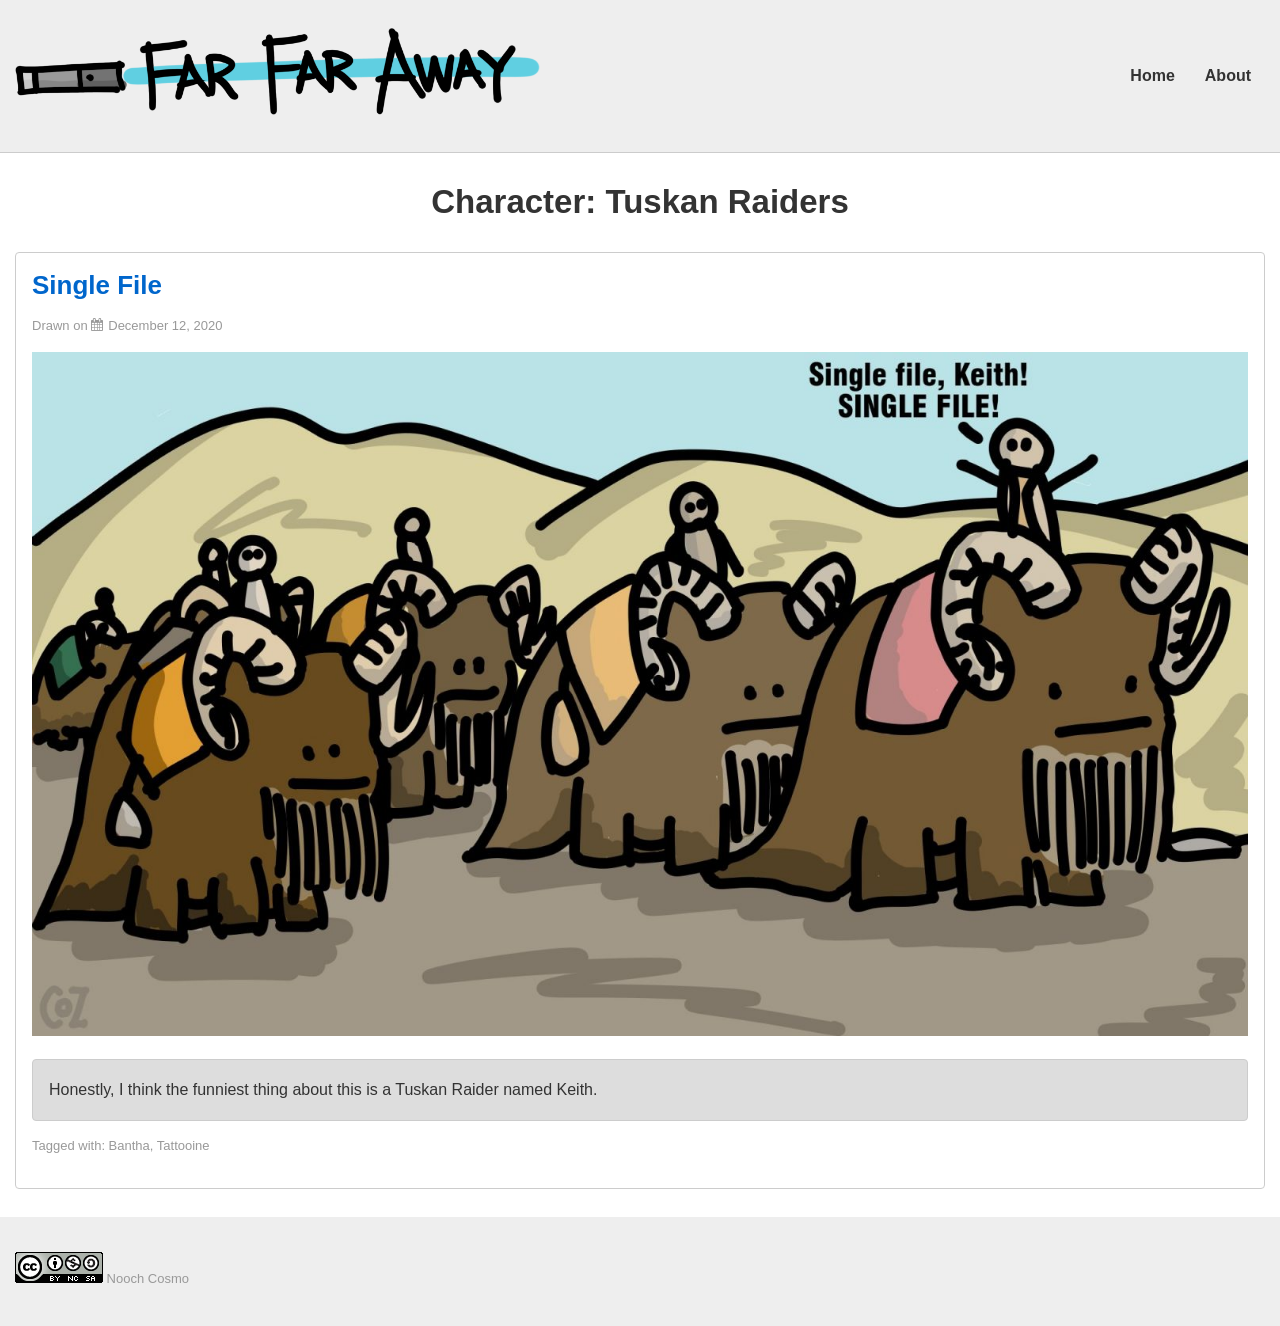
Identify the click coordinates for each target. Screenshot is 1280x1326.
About (1228, 75)
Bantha (129, 1145)
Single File (97, 285)
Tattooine (183, 1145)
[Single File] (165, 325)
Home (1152, 75)
